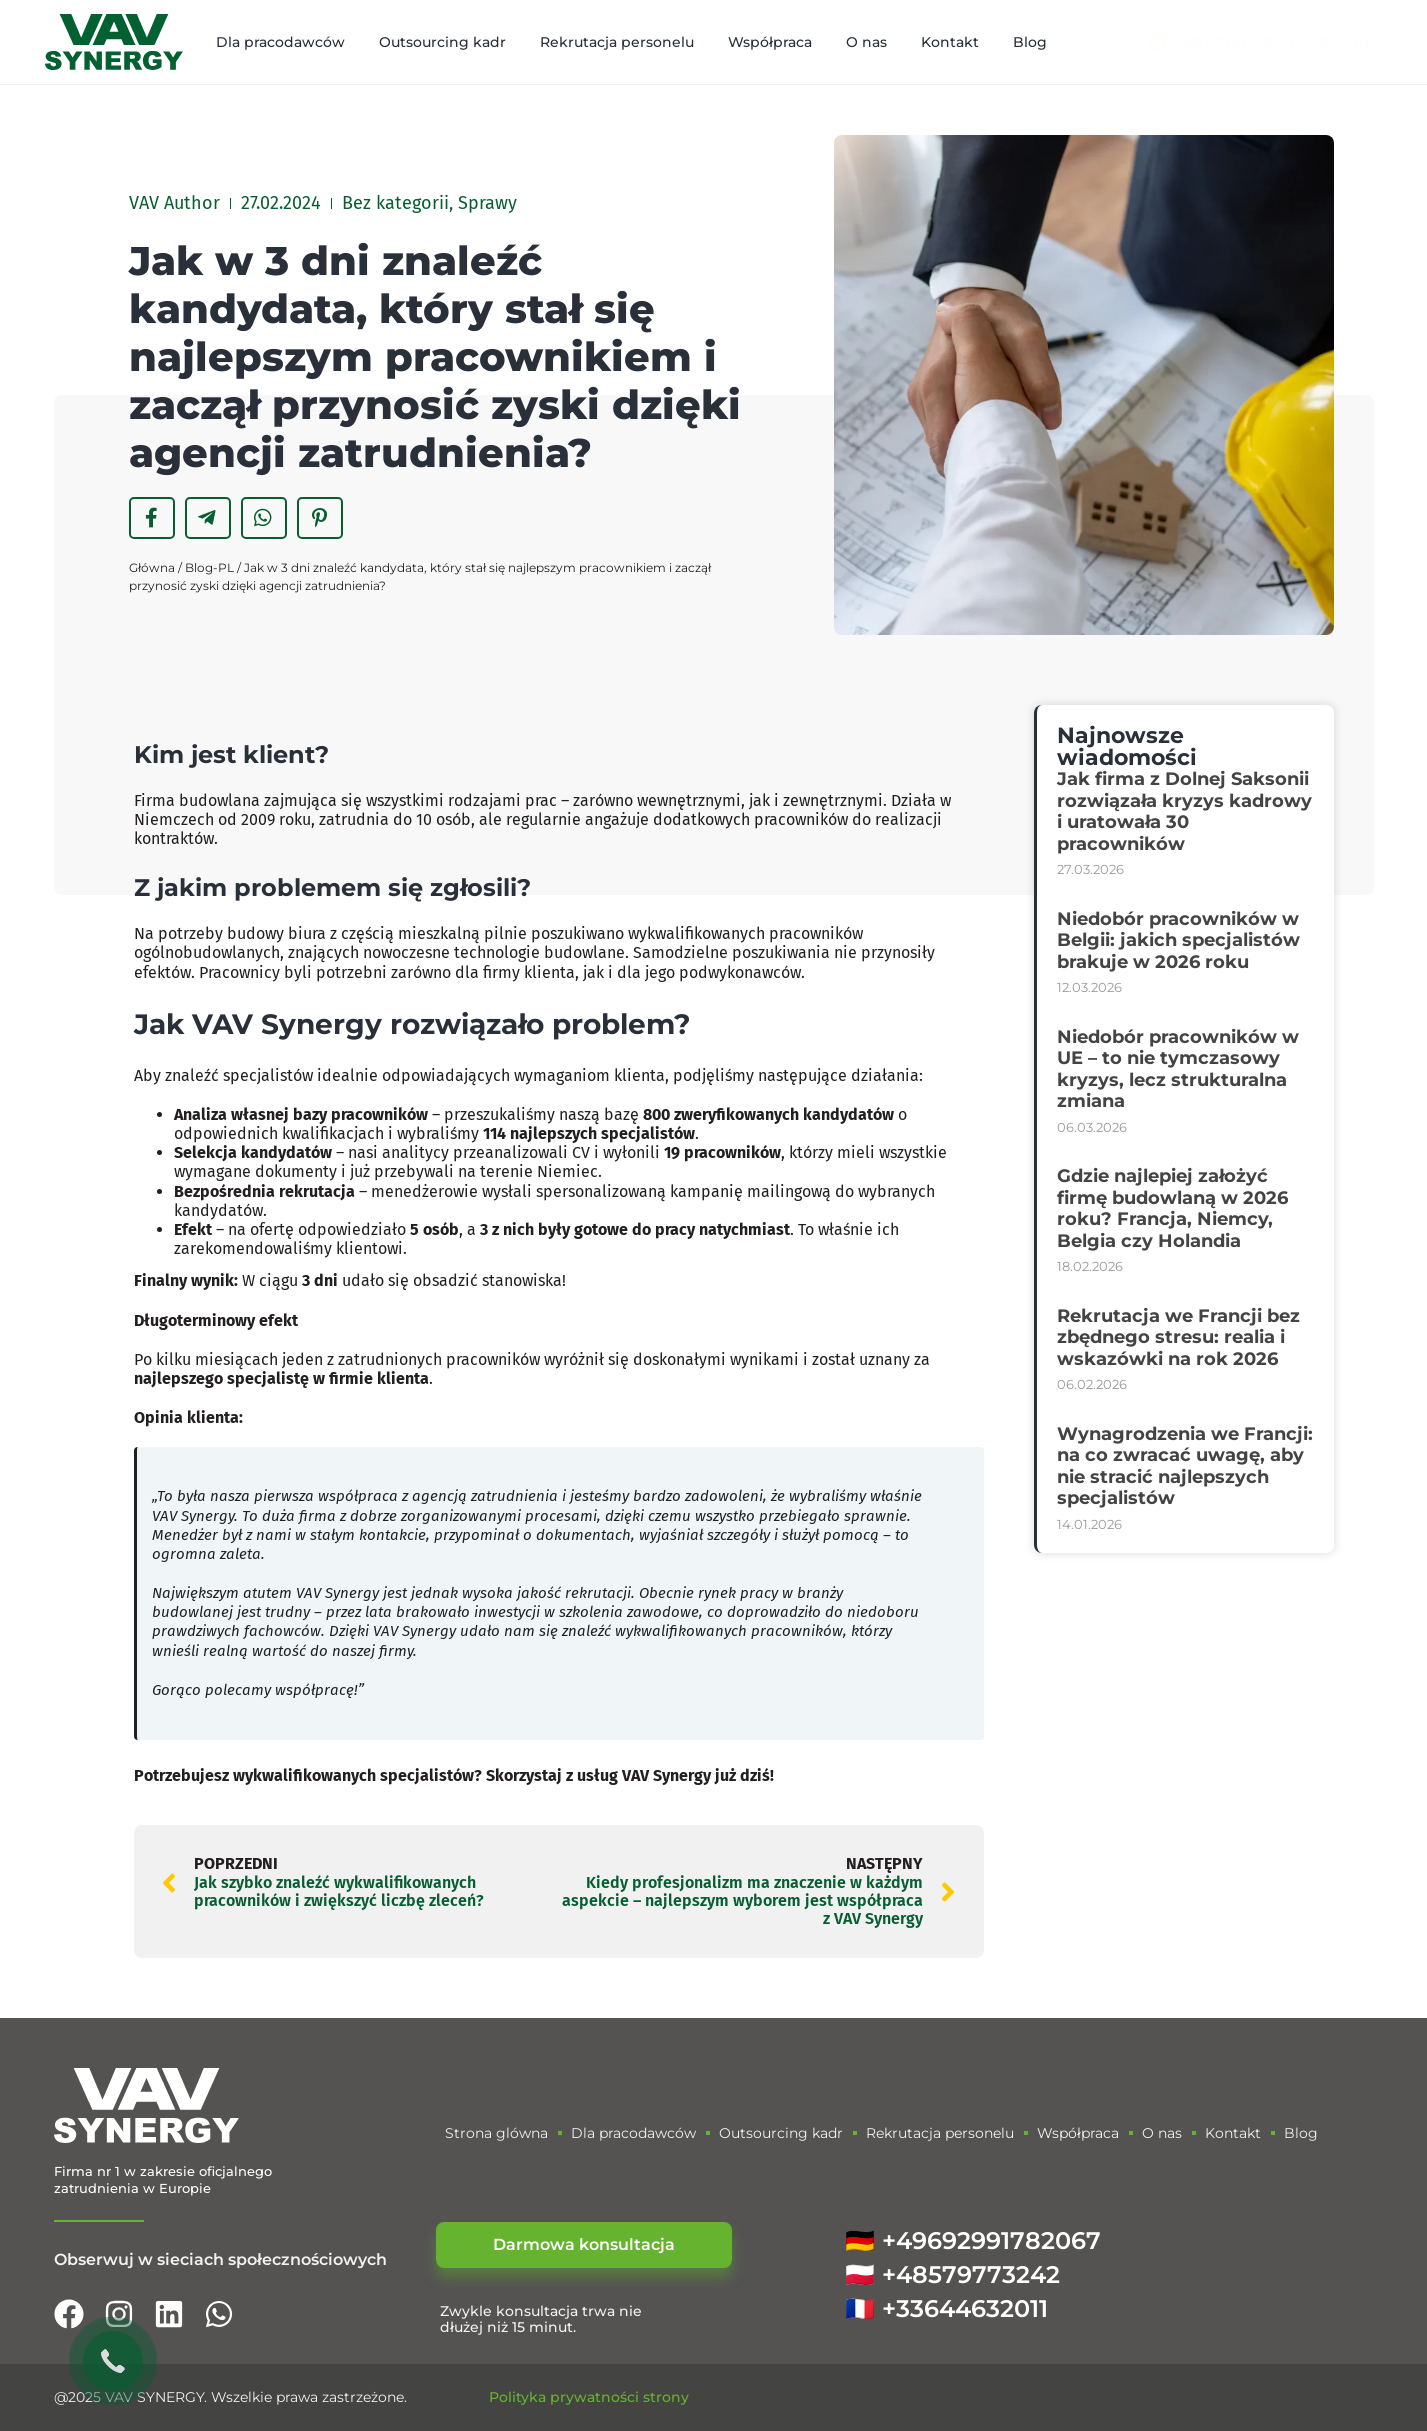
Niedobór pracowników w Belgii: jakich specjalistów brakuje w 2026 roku (1178, 940)
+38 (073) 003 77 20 (1251, 41)
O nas (866, 42)
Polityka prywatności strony (589, 2397)
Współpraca (770, 42)
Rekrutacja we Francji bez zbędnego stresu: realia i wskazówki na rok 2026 (1178, 1337)
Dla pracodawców (280, 42)
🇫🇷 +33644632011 (946, 2308)
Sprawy (487, 203)
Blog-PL (209, 567)
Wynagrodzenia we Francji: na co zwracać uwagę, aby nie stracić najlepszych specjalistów (1185, 1466)
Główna (152, 567)
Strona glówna (496, 2133)
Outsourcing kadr (442, 42)
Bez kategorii (395, 203)
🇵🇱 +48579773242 (952, 2274)
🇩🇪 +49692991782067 (973, 2240)
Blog (1030, 42)
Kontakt (950, 42)
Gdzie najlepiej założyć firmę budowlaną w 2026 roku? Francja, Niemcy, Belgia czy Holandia (1172, 1208)
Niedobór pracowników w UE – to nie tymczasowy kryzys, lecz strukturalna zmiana (1178, 1069)
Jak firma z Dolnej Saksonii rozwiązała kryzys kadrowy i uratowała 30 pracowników (1184, 811)
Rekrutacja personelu (617, 42)
